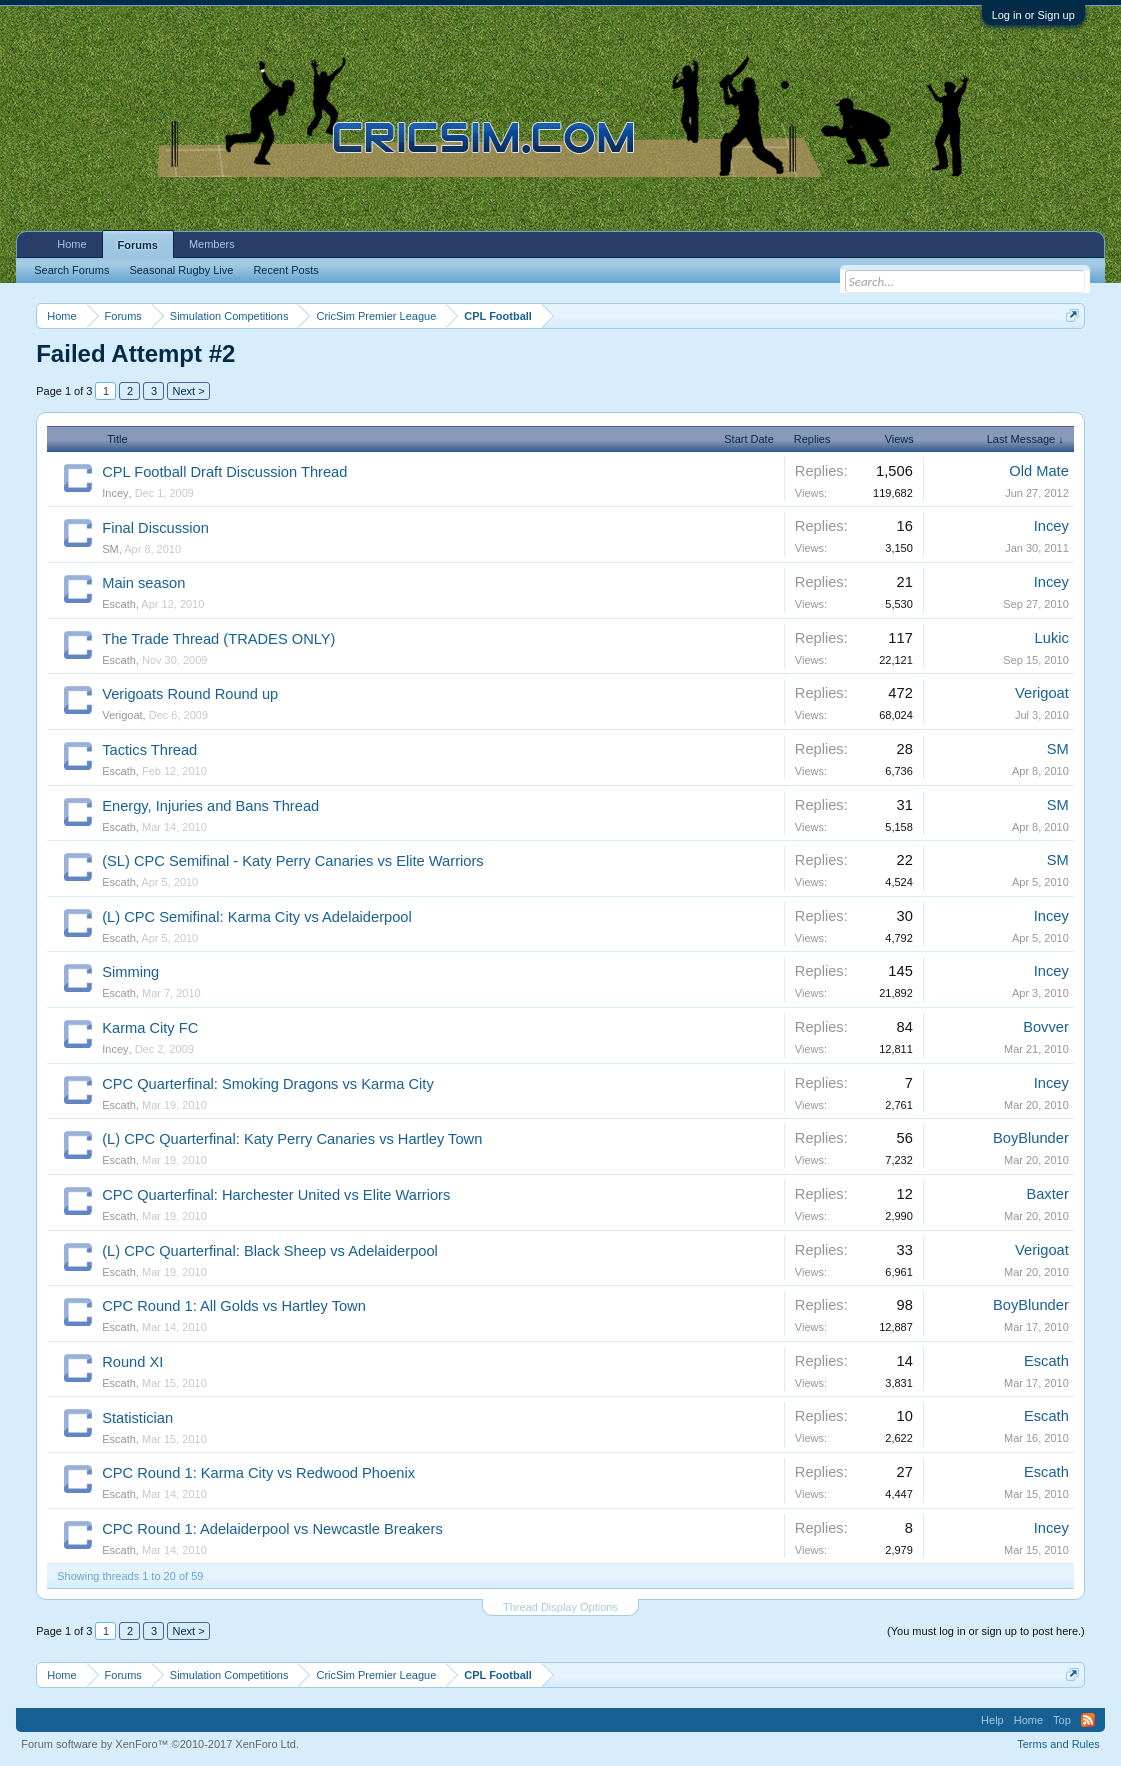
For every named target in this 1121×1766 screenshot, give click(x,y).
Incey (115, 493)
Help (992, 1720)
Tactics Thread (149, 750)
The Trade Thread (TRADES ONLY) (218, 639)
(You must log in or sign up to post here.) (986, 1631)
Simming (130, 972)
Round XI (132, 1362)
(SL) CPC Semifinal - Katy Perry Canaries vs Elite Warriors (292, 861)
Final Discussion (155, 528)
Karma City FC (150, 1028)
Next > (188, 391)
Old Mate (1038, 471)
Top (1062, 1720)
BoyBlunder (1031, 1138)
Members (212, 244)
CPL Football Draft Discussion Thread (224, 472)
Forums (138, 245)
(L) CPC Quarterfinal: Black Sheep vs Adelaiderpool (270, 1251)
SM (110, 549)
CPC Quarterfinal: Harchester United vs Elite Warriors (276, 1195)
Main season (143, 583)
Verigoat (122, 715)
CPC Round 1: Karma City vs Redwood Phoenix (258, 1473)
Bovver (1046, 1027)
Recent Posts (285, 270)
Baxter (1047, 1194)
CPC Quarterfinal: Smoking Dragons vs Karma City (268, 1084)
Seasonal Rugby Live (181, 270)
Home (71, 244)
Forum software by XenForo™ (160, 1744)
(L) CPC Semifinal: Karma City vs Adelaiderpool (257, 917)
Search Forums (71, 270)
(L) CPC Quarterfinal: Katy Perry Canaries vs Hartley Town (292, 1139)
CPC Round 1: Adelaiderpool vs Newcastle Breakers (272, 1529)
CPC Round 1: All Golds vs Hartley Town (234, 1306)
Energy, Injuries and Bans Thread (210, 806)
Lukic (1052, 638)
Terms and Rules (1058, 1744)
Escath (119, 604)
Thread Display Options (560, 1607)
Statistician (137, 1418)
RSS (1088, 1720)
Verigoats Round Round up (190, 694)
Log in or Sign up (1033, 15)
